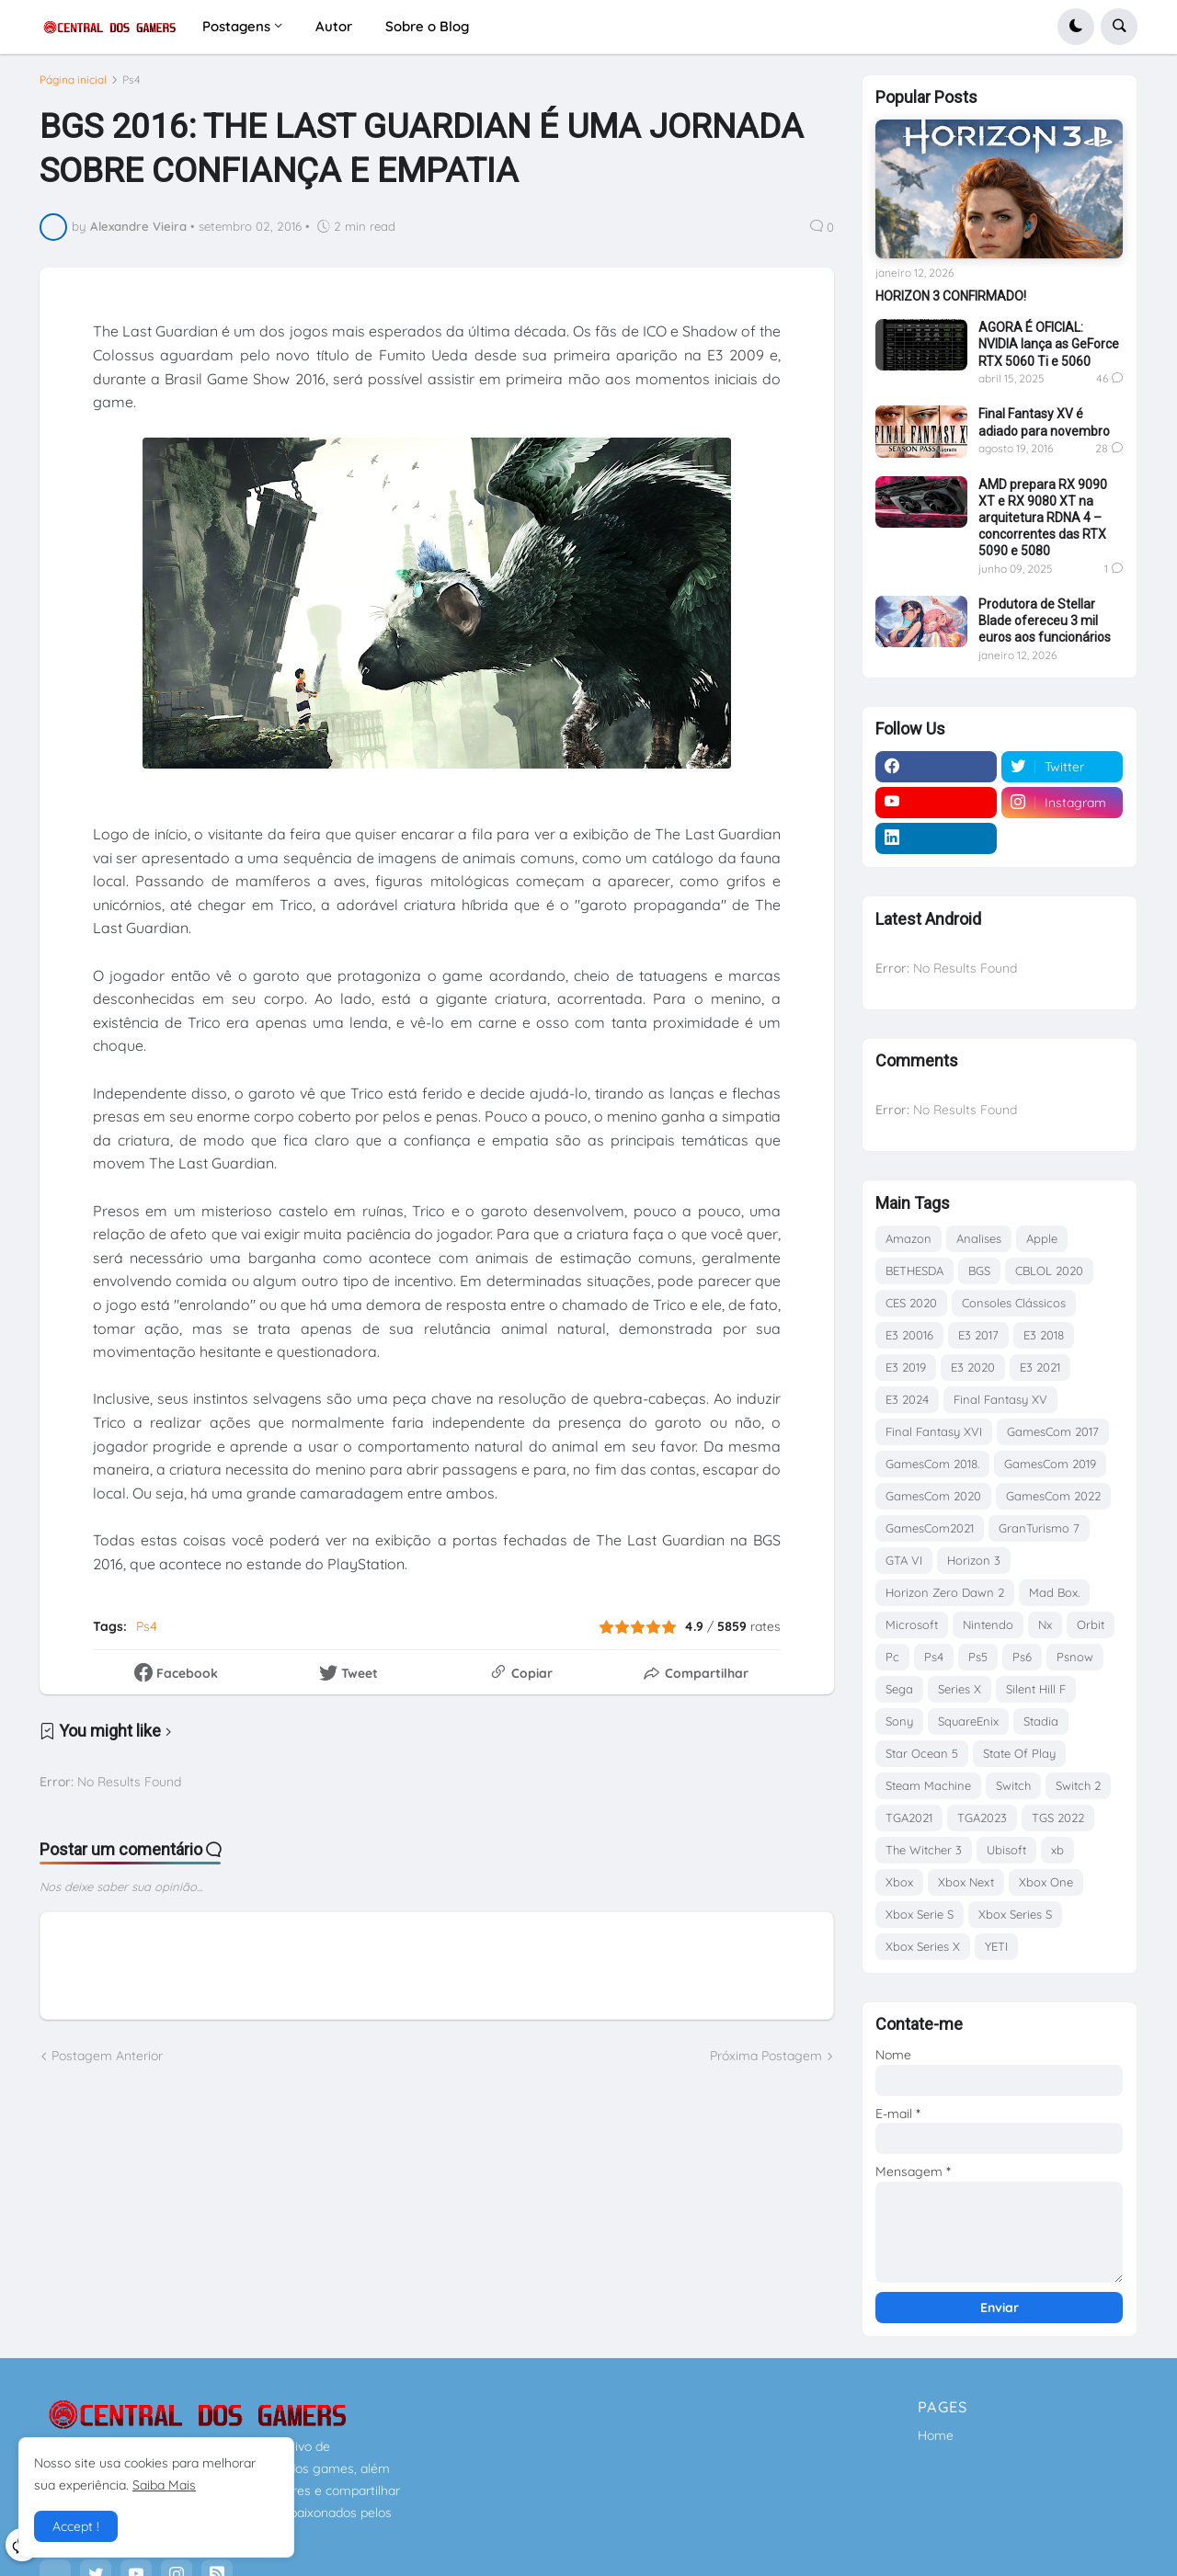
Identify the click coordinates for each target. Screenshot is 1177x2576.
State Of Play (1019, 1753)
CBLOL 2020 (1049, 1270)
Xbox (899, 1882)
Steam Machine (928, 1785)
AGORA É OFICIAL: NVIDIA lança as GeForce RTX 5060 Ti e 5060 (1048, 344)
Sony (899, 1721)
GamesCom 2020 (933, 1495)
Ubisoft (1006, 1849)
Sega (899, 1688)
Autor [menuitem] (333, 26)
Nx (1045, 1624)
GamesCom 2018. (932, 1463)
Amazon (908, 1238)
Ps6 (1022, 1656)
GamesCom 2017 (1053, 1431)
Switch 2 (1078, 1785)
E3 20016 (909, 1335)
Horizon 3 (973, 1560)
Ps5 (978, 1656)
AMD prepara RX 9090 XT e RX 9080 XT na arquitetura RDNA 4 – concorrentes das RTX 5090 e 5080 (1042, 518)
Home (936, 2435)
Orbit (1090, 1624)
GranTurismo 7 (1039, 1528)
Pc (892, 1656)
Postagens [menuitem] (236, 26)
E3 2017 (978, 1335)
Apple (1041, 1238)
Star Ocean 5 (922, 1753)
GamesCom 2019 (1050, 1463)
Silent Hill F (1036, 1688)
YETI (996, 1946)
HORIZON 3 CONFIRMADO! (950, 296)
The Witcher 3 (924, 1849)
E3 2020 (973, 1367)
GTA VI (904, 1560)
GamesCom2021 (930, 1528)
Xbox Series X (923, 1946)
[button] (1075, 26)
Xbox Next (966, 1882)
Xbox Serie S (920, 1914)
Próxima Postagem (766, 2064)
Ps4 (131, 87)
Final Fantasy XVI (934, 1431)
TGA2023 (982, 1817)
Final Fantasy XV (1000, 1399)
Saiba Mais (164, 2485)
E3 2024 (907, 1399)
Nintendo (988, 1624)
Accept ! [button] (75, 2526)
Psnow (1075, 1656)
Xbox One (1046, 1882)
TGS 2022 (1058, 1817)
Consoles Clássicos (1014, 1302)
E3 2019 (906, 1367)
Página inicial (73, 87)
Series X (959, 1688)
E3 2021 (1040, 1367)
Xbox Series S (1015, 1914)
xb (1057, 1849)
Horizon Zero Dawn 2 (945, 1592)
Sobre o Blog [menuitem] (427, 26)
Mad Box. (1054, 1592)
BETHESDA (914, 1270)
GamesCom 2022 (1053, 1495)
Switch (1013, 1785)
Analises (978, 1238)
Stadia (1040, 1721)
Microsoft (912, 1624)
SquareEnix (968, 1721)
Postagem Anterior (107, 2064)
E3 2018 (1043, 1335)
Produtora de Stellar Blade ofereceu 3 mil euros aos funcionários (1044, 620)
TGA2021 (909, 1817)
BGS (979, 1270)
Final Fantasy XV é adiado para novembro (1044, 422)
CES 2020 (911, 1302)
